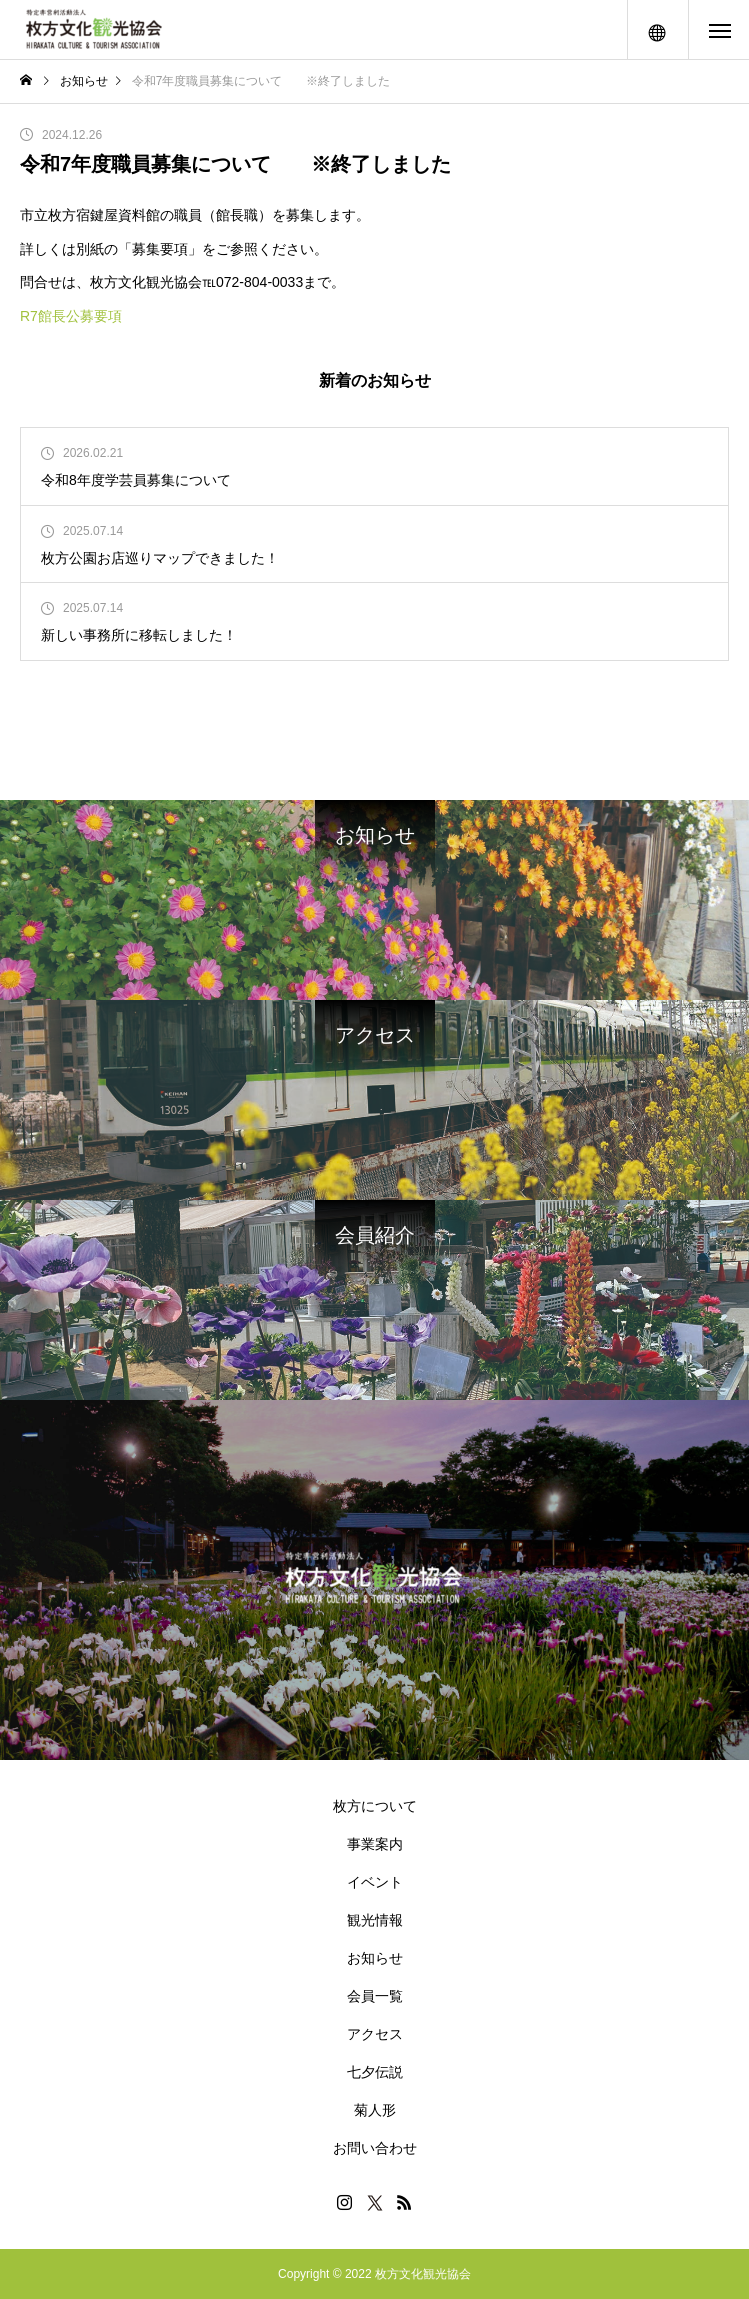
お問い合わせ (375, 2148)
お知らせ (375, 1958)
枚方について (375, 1806)
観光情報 (375, 1920)
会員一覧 (375, 1996)
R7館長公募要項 (71, 316)
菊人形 (375, 2110)
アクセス (375, 2034)
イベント (375, 1882)
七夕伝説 (375, 2072)
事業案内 (375, 1844)
